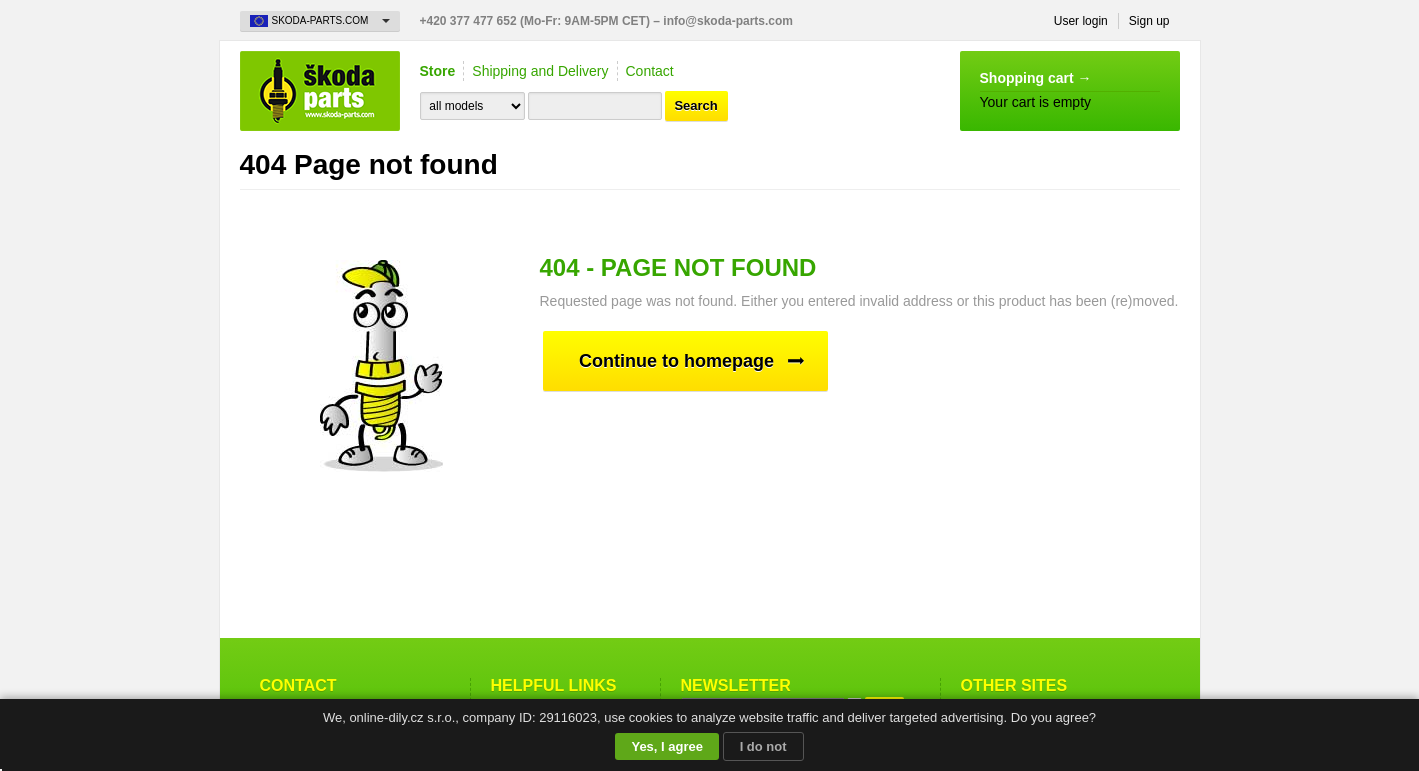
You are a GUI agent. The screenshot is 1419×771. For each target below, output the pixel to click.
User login (1081, 21)
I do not (763, 746)
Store (438, 71)
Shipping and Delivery (540, 71)
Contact (650, 71)
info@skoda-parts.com (728, 21)
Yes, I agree (667, 746)
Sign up (1149, 21)
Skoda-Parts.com (320, 91)
